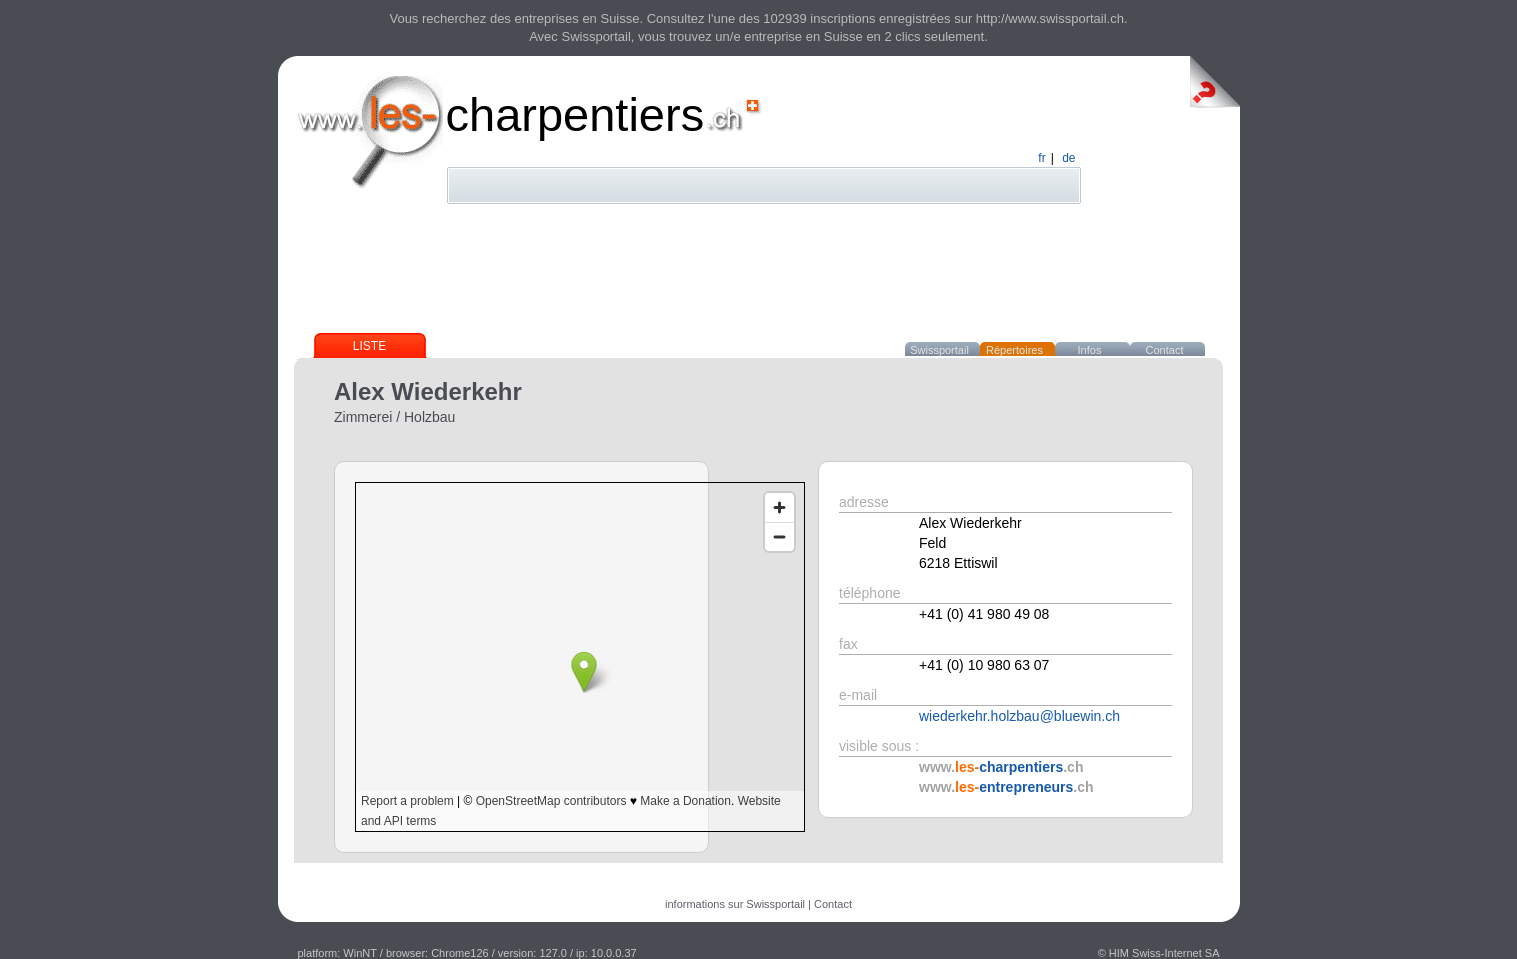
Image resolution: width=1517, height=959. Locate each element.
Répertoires (1014, 350)
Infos (1090, 350)
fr (1041, 158)
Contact (1165, 350)
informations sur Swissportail (735, 904)
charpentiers (575, 114)
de (1068, 158)
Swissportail (939, 350)
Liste (369, 346)
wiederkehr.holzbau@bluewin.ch (1019, 716)
